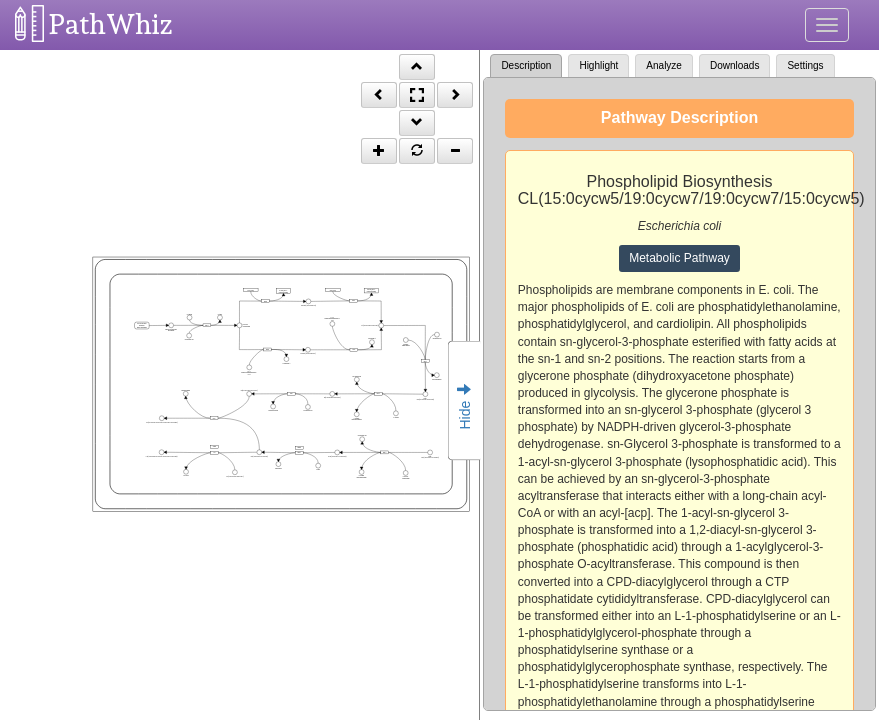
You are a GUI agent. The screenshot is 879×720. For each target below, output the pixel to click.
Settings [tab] (805, 65)
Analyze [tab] (664, 65)
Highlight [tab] (598, 65)
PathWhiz (111, 24)
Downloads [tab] (734, 65)
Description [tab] (526, 65)
